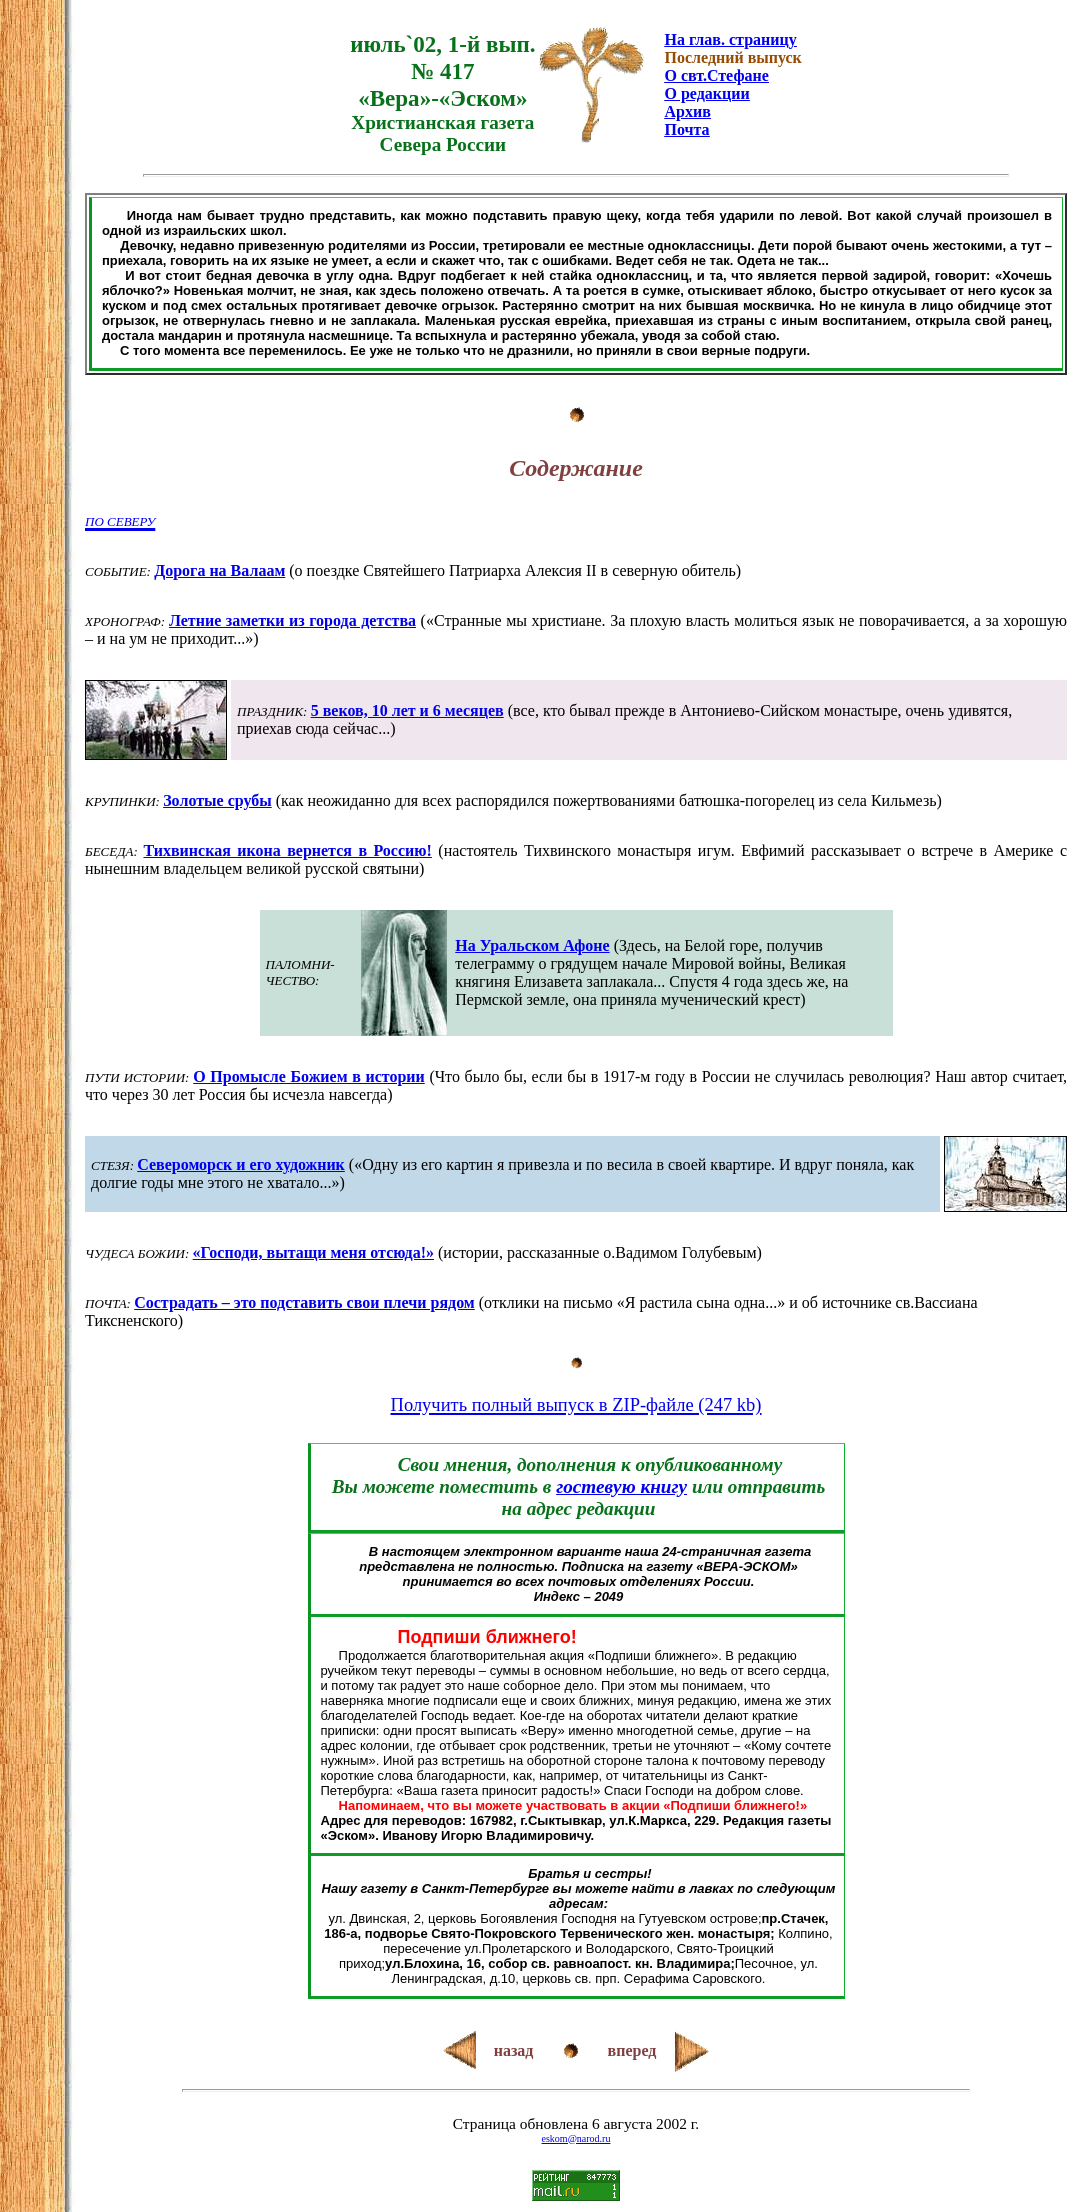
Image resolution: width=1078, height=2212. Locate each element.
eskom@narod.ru (576, 2138)
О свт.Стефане (716, 75)
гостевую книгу (621, 1486)
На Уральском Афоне (532, 945)
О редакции (706, 93)
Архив (687, 111)
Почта (686, 129)
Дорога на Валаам (219, 570)
